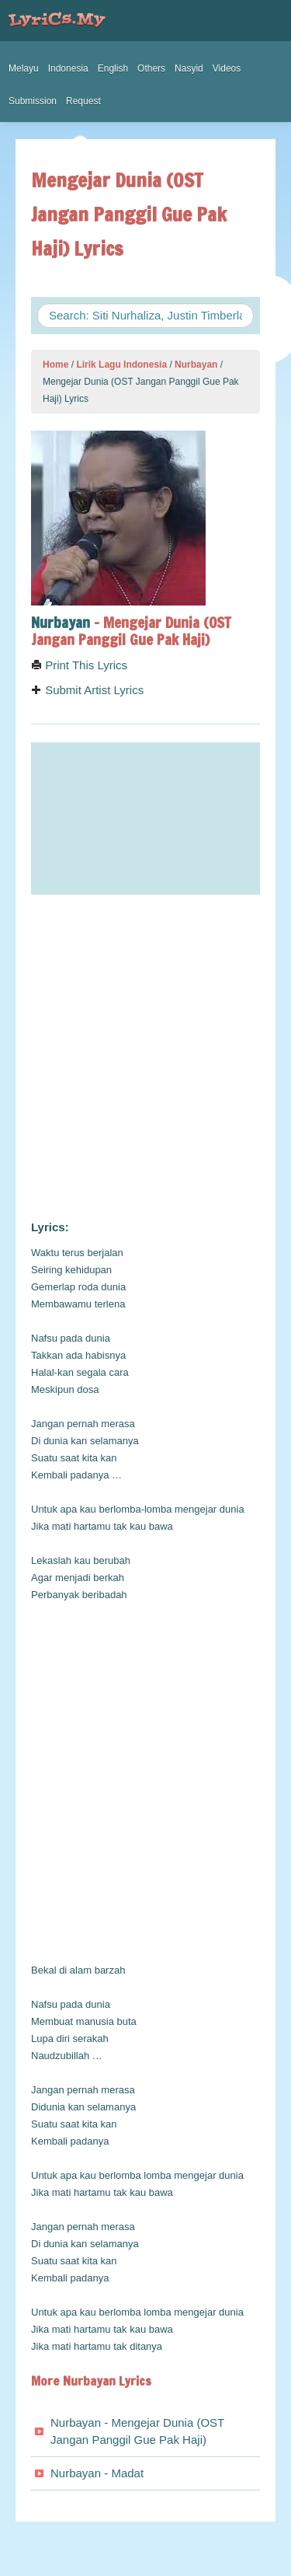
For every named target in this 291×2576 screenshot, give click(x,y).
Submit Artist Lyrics (87, 689)
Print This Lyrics (79, 665)
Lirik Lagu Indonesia (121, 364)
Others (151, 68)
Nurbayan (196, 364)
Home (55, 364)
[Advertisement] (145, 1057)
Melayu (24, 68)
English (113, 68)
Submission (33, 101)
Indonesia (68, 68)
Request (83, 101)
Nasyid (189, 68)
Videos (227, 68)
